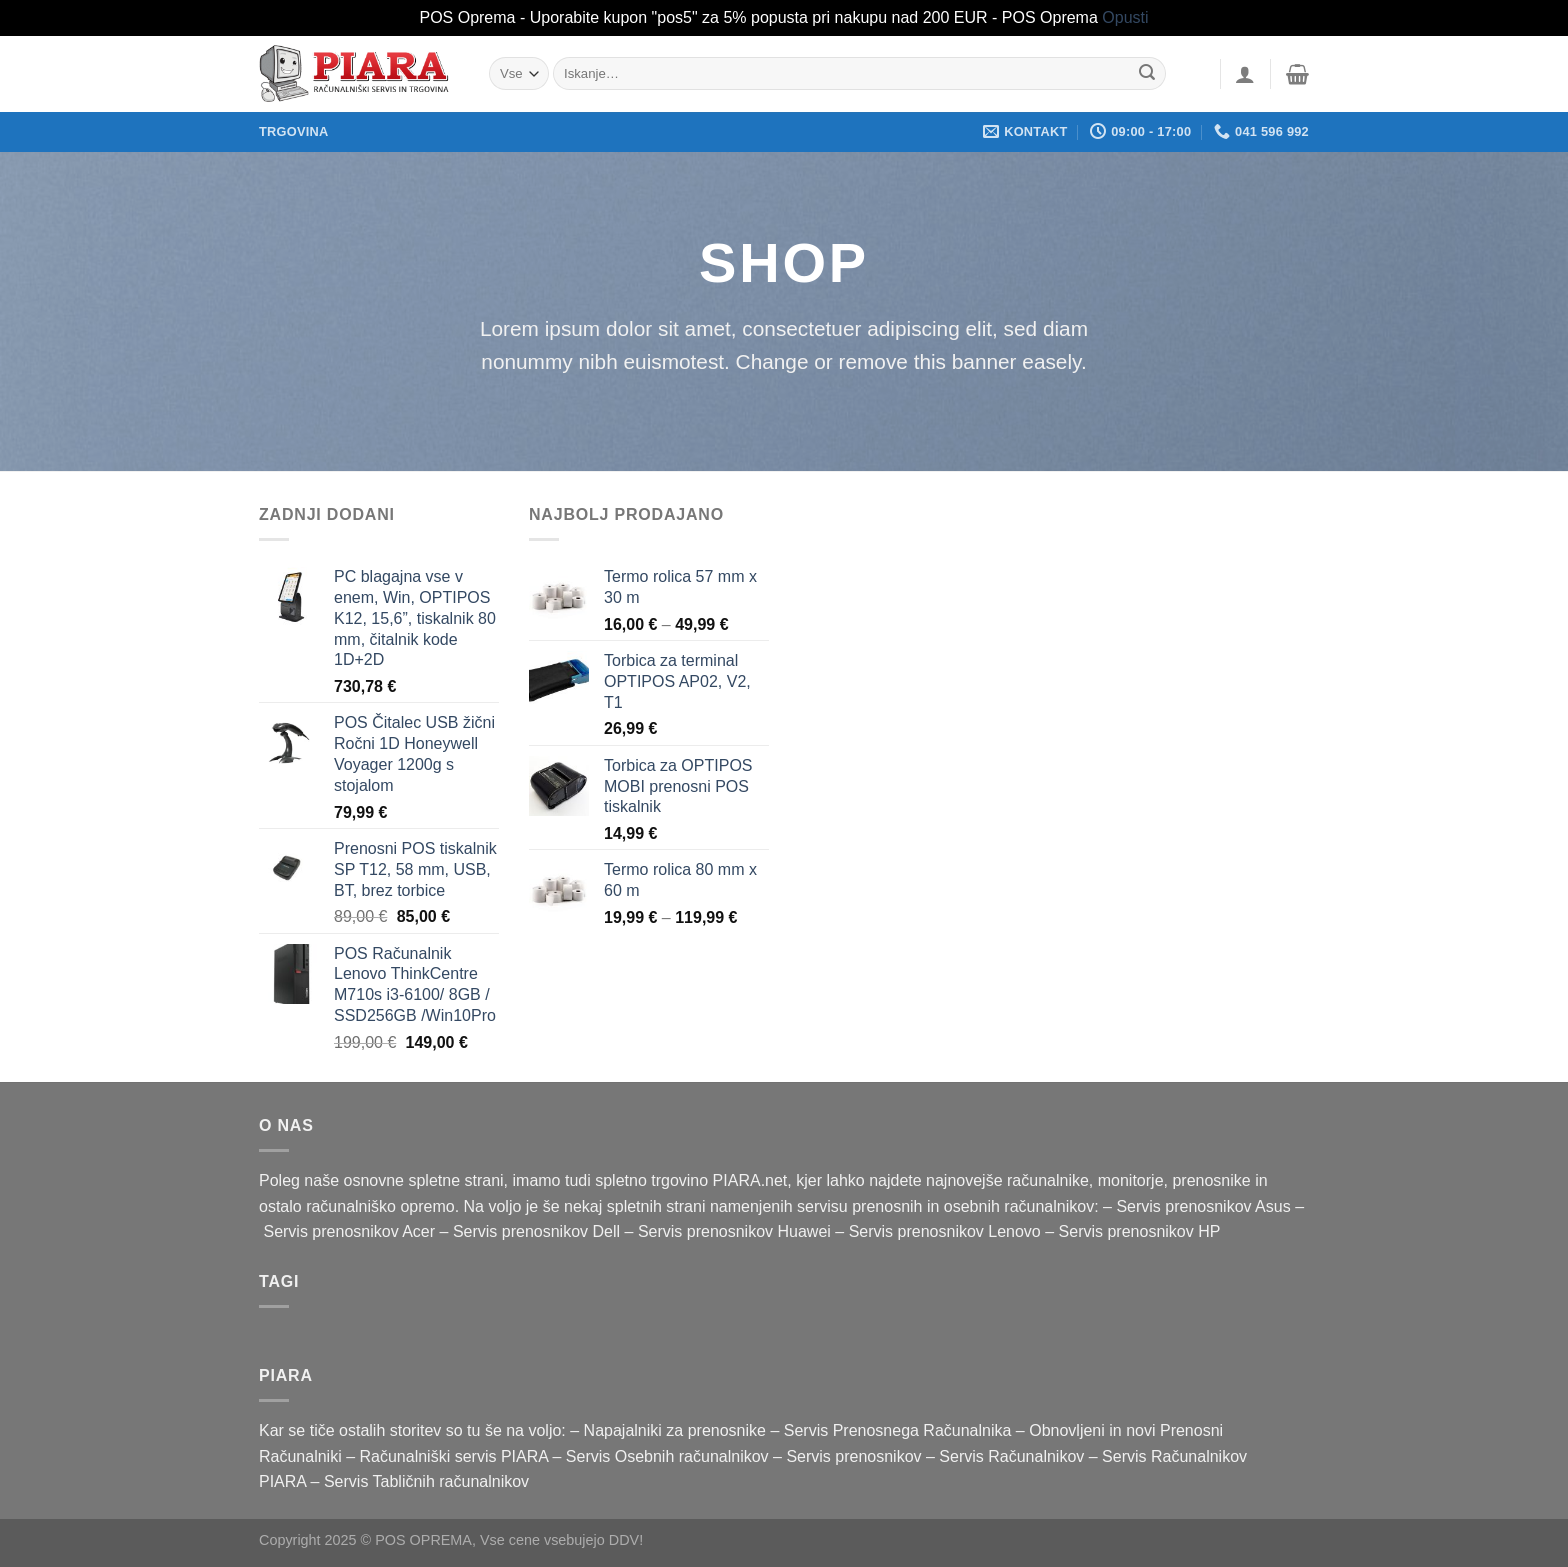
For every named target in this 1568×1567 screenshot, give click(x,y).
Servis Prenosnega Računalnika (898, 1430)
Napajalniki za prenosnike (675, 1430)
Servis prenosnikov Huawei (734, 1231)
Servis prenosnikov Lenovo (945, 1231)
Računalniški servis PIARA (454, 1456)
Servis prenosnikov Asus (1203, 1206)
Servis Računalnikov (1011, 1456)
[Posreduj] (1148, 74)
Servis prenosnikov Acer (349, 1231)
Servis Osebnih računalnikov (667, 1456)
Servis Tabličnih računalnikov (426, 1481)
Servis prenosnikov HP (1140, 1231)
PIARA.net (750, 1180)
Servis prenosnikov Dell (536, 1231)
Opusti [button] (1125, 17)
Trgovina (294, 131)
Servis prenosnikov (853, 1456)
